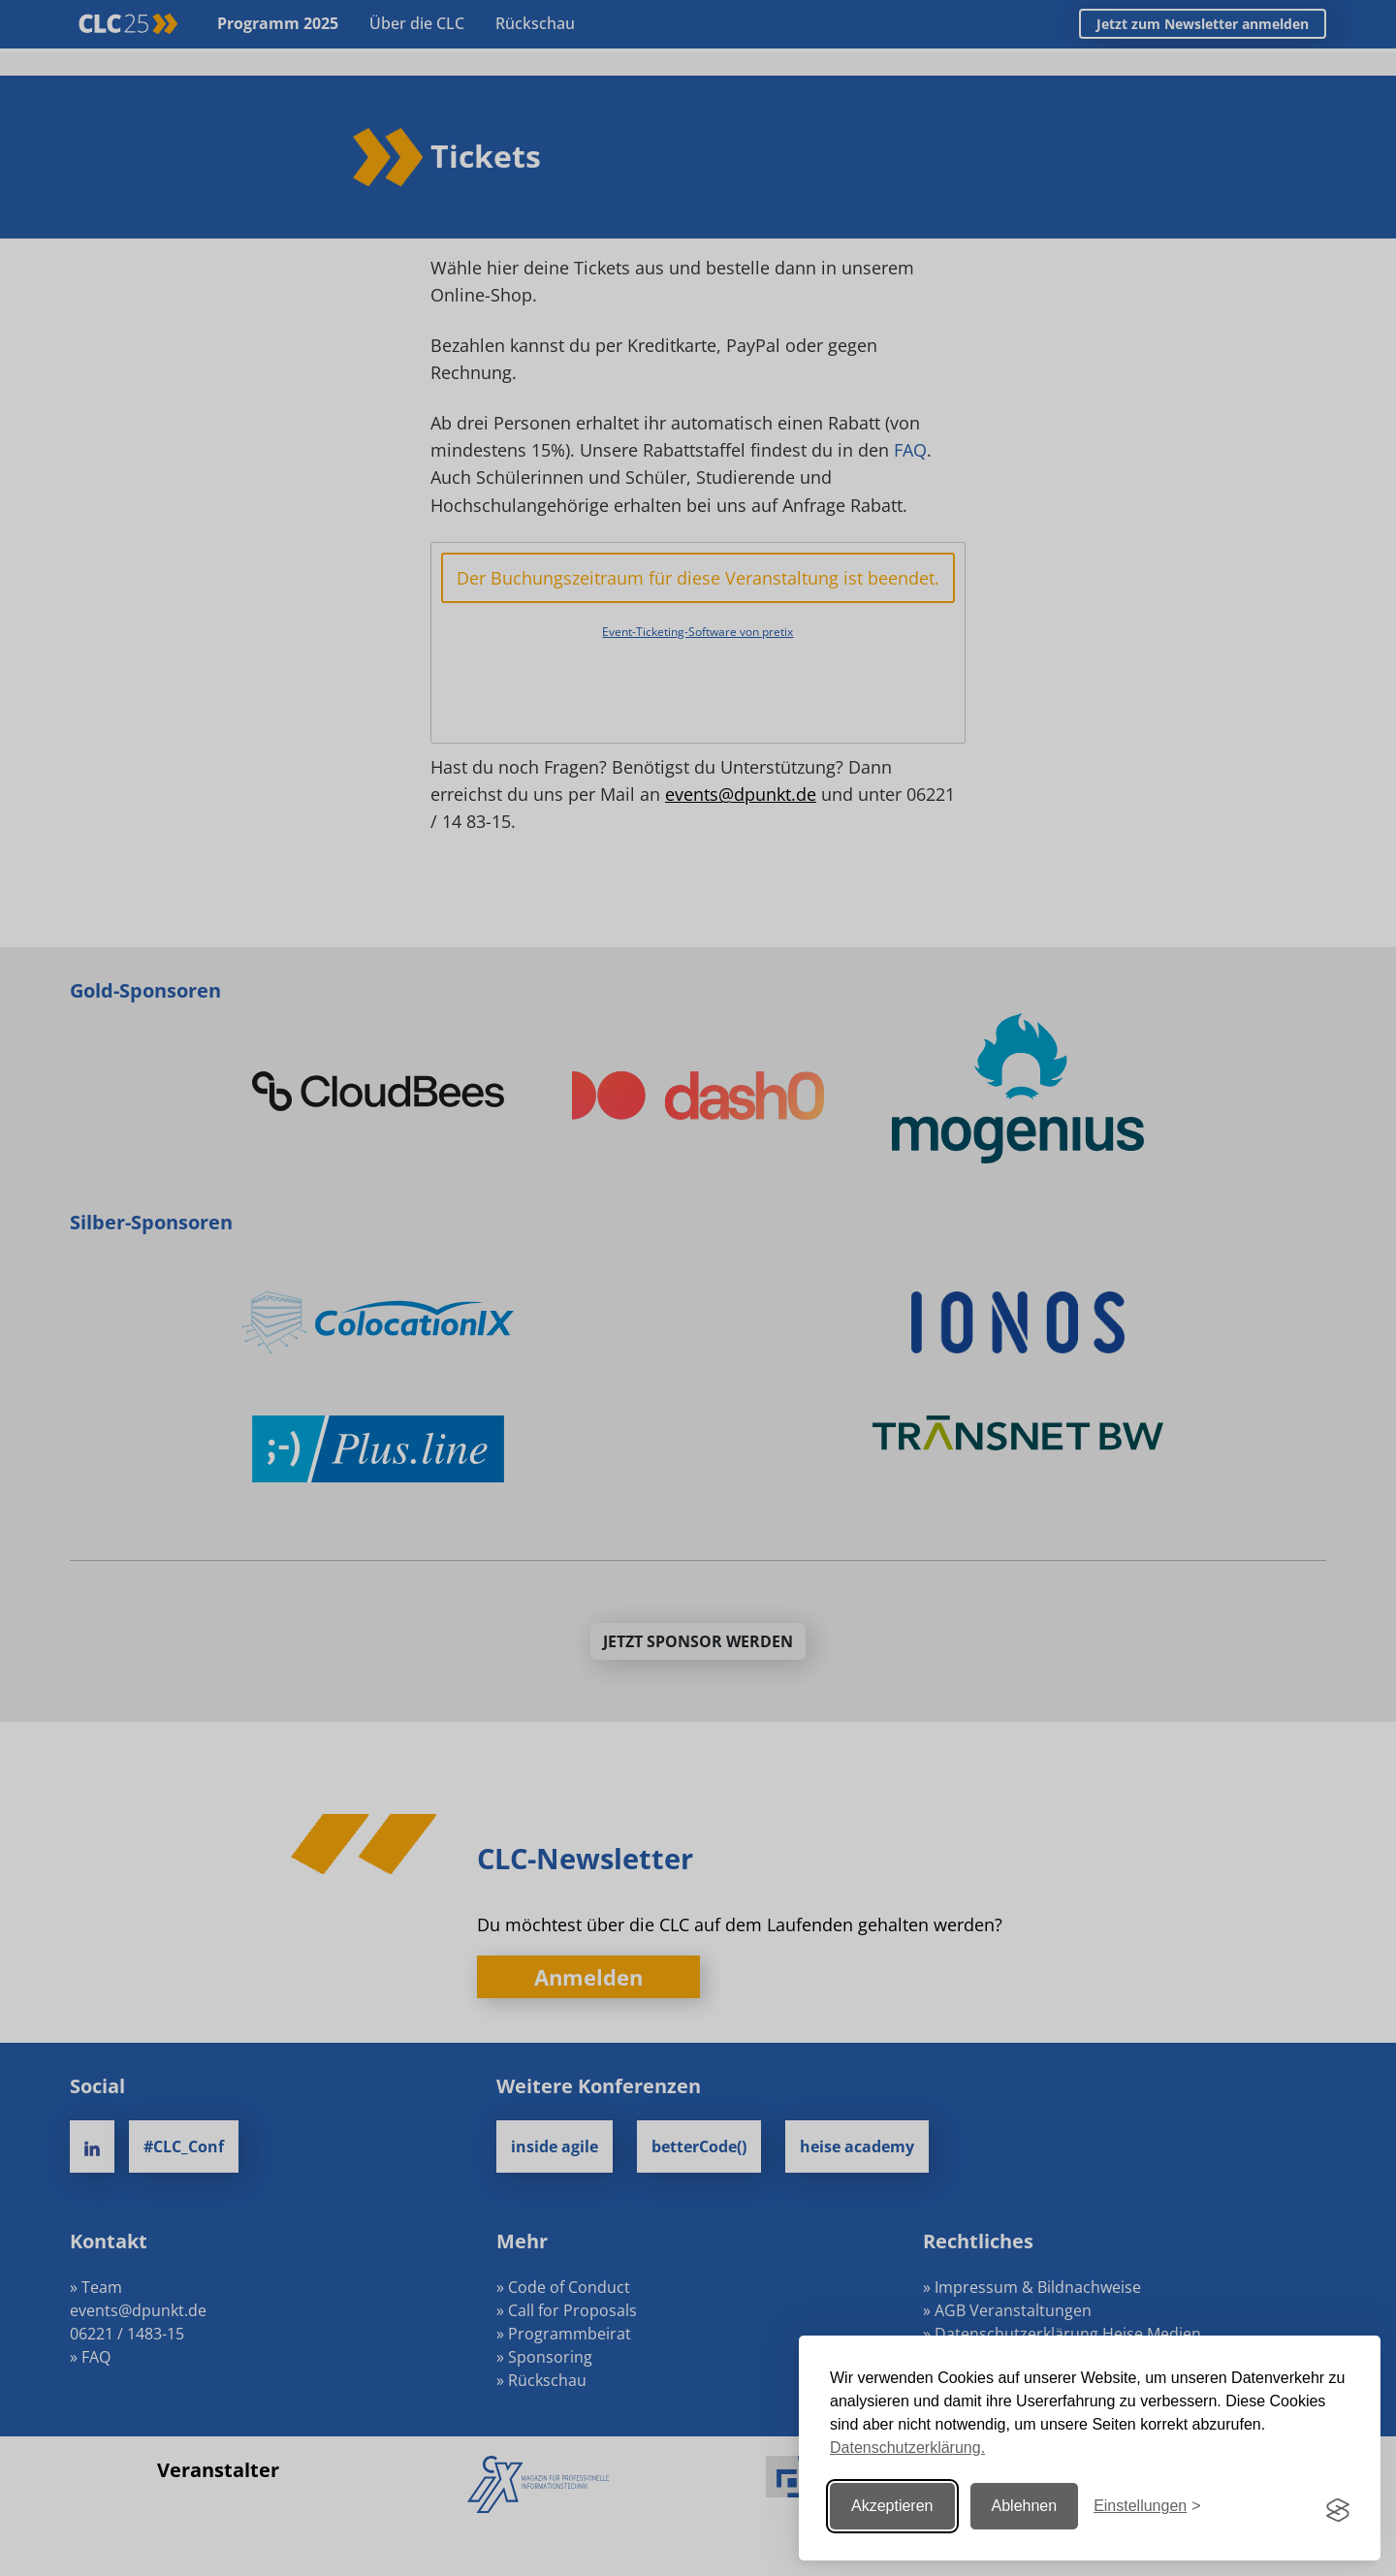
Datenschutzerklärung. (907, 2447)
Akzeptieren (892, 2505)
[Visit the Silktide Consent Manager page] (1337, 2506)
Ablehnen (1025, 2505)
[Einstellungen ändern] (1147, 2506)
